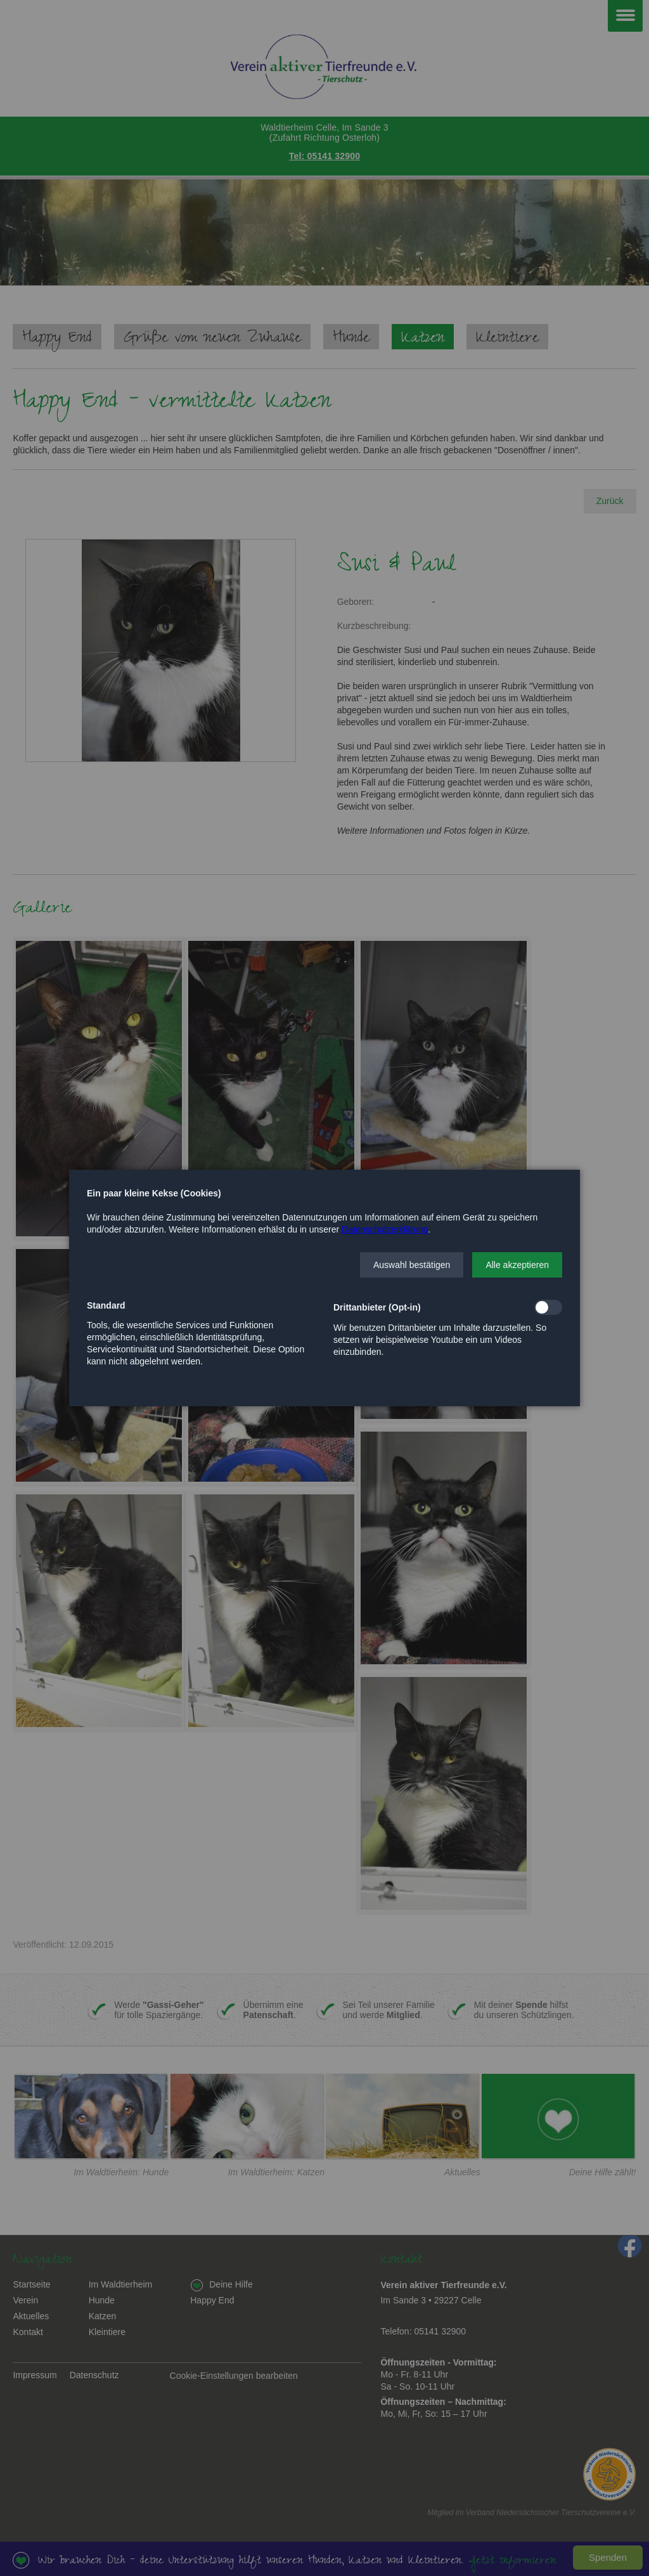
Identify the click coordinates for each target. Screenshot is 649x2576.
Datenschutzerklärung (385, 1229)
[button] (411, 1265)
